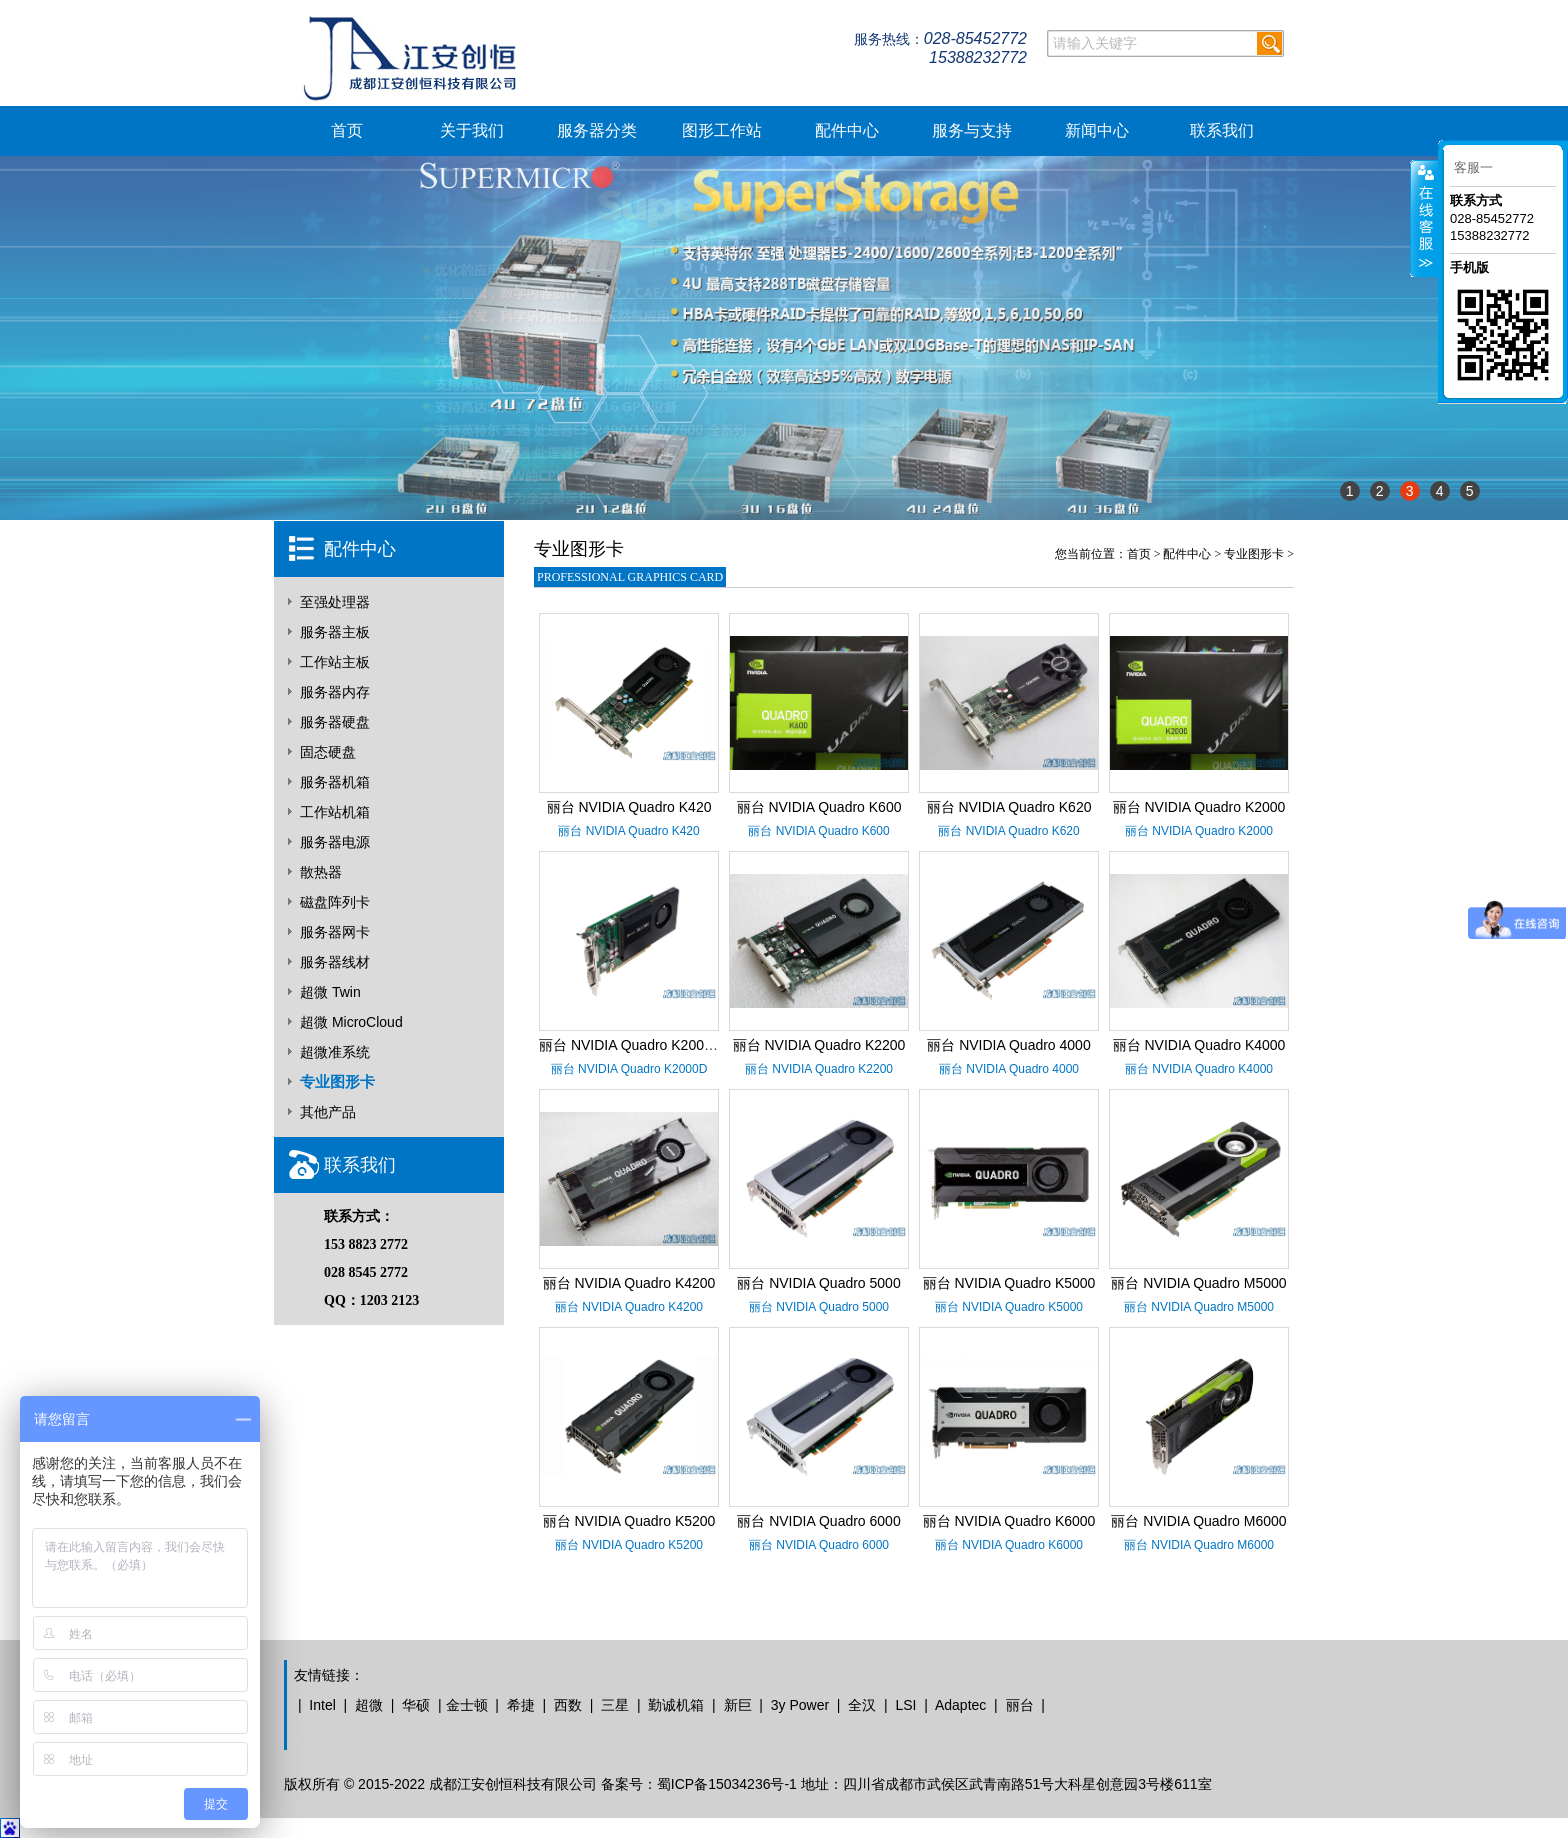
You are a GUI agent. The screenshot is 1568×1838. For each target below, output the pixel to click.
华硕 (416, 1705)
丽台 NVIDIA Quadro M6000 (1198, 1521)
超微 (369, 1705)
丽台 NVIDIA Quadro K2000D (630, 1045)
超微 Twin (330, 992)
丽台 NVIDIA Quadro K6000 (1009, 1521)
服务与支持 (972, 130)
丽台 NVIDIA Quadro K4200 (629, 1283)
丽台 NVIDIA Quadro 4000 (1008, 1045)
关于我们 (472, 130)
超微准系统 (335, 1052)
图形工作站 (722, 130)
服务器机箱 (335, 782)
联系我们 (1222, 130)
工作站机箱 (335, 812)
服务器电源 (335, 842)
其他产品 (328, 1112)
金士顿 (467, 1705)
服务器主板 (335, 632)
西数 (568, 1705)
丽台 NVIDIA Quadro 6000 (818, 1521)
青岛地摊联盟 (420, 1735)
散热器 (321, 872)
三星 (615, 1705)
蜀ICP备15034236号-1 (727, 1784)
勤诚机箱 (676, 1705)
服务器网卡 (335, 932)
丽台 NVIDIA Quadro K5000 (1009, 1283)
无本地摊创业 (336, 1735)
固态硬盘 (328, 752)
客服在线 (1424, 218)
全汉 (862, 1705)
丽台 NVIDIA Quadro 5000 (818, 1283)
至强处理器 (335, 602)
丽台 (1020, 1705)
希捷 (521, 1705)
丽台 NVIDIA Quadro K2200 (819, 1045)
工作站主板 (335, 662)
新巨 (738, 1705)
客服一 (1473, 167)
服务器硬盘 (335, 722)
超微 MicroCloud (351, 1022)
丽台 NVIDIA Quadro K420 (629, 807)
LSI (905, 1705)
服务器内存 (335, 692)
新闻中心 (1097, 130)
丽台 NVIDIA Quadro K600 (819, 807)
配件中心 (847, 130)
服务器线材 (335, 962)
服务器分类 (597, 130)
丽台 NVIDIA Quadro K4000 (1199, 1045)
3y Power (800, 1705)
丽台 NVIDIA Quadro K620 (1009, 807)
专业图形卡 (337, 1081)
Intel (322, 1705)
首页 (347, 130)
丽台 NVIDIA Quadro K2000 (1199, 807)
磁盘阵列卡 (335, 902)
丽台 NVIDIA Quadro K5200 (629, 1521)
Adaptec (960, 1705)
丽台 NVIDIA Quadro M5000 (1198, 1283)
